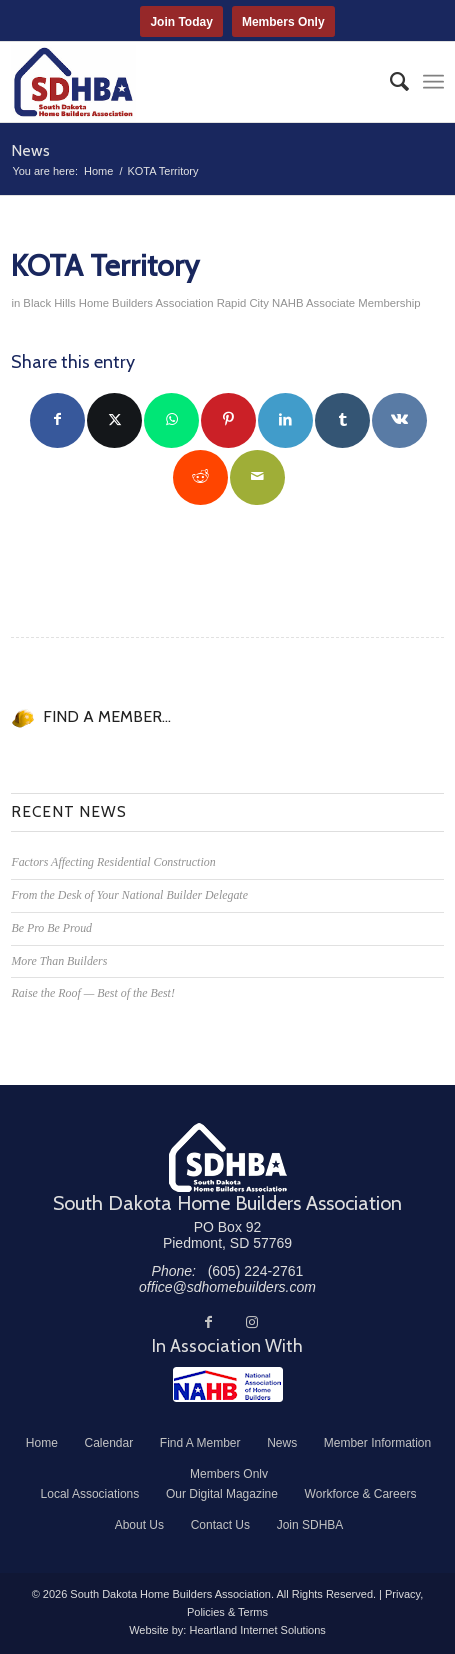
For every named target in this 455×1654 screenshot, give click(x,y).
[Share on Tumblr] (342, 420)
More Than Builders (59, 961)
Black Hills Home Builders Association (118, 303)
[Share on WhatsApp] (171, 420)
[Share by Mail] (257, 477)
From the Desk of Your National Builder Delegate (129, 895)
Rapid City (243, 303)
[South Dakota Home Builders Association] (184, 82)
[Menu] (433, 82)
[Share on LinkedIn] (285, 420)
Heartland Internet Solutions (257, 1630)
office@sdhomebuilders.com (227, 1287)
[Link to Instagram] (252, 1322)
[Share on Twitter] (114, 420)
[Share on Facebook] (57, 420)
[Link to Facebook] (208, 1322)
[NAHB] (228, 1384)
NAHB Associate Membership (346, 303)
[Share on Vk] (399, 420)
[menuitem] (389, 82)
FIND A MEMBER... (107, 716)
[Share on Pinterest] (228, 420)
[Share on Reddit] (200, 477)
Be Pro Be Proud (51, 928)
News (30, 150)
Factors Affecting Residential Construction (113, 862)
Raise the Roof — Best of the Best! (92, 993)
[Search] (389, 82)
